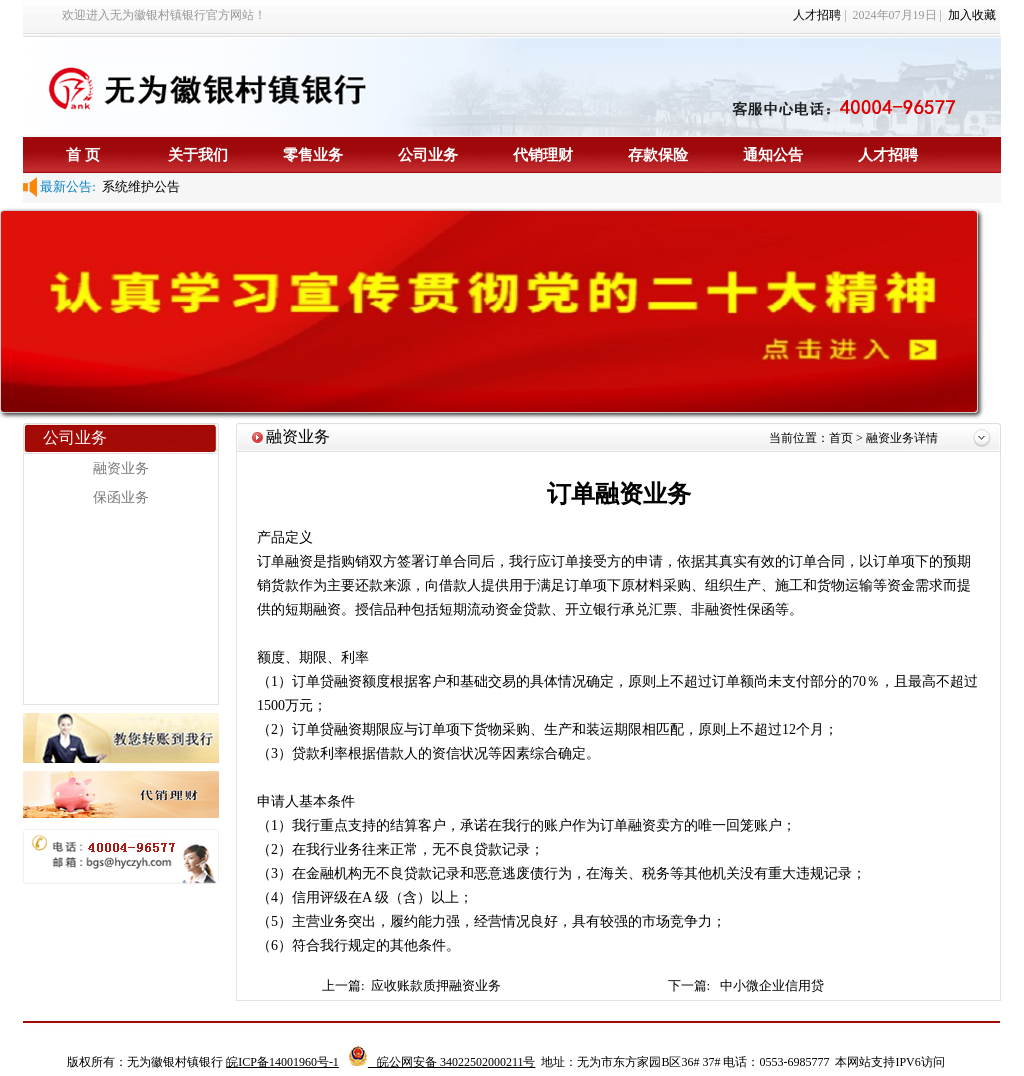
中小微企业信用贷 (772, 985)
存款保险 (658, 154)
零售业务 (313, 154)
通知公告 (773, 154)
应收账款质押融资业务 (437, 985)
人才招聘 (817, 15)
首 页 (83, 154)
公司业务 (428, 154)
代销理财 (543, 154)
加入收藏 (972, 15)
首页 (842, 438)
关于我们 (198, 154)
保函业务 (121, 497)
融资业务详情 (902, 438)
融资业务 (121, 468)
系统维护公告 (138, 186)
